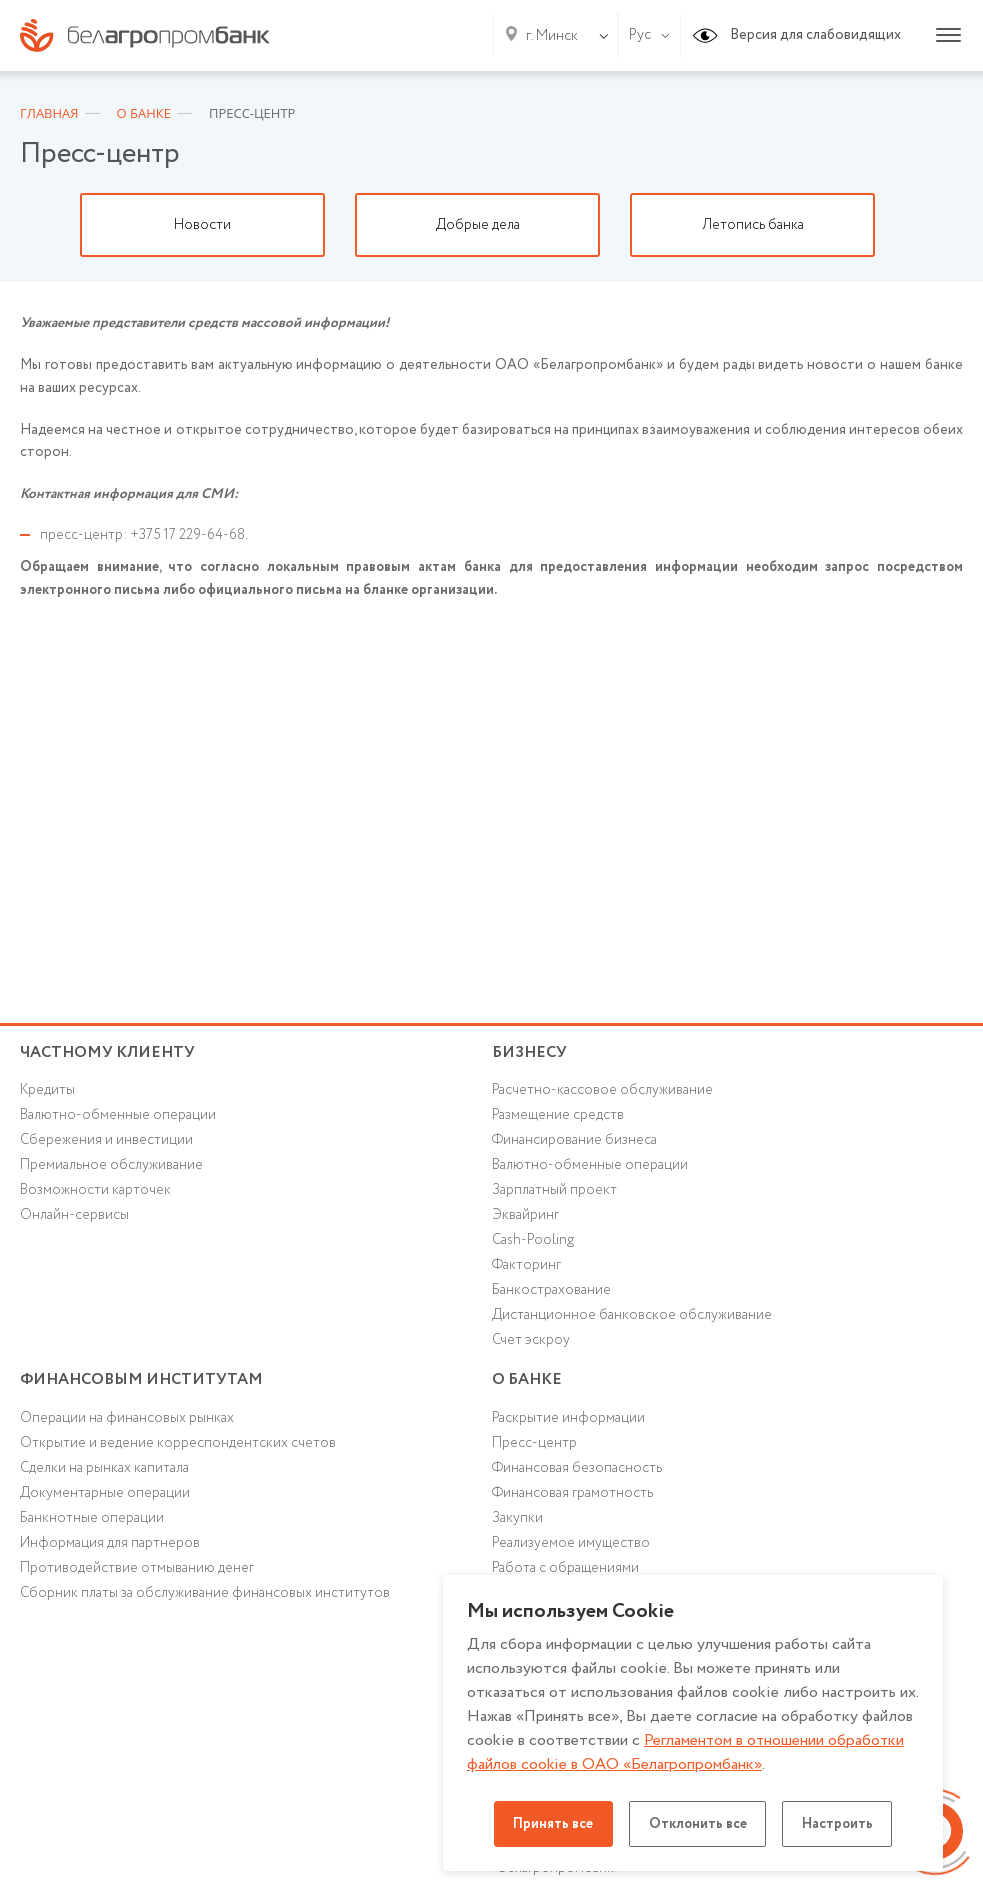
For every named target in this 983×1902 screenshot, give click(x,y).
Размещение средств (558, 1117)
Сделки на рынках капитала (105, 1474)
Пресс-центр (534, 1449)
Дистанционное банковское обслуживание (632, 1319)
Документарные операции (105, 1499)
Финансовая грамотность (573, 1499)
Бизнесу (529, 1052)
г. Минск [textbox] (552, 36)
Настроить (842, 1824)
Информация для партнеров (110, 1550)
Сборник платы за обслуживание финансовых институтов (206, 1600)
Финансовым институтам (142, 1383)
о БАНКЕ (527, 1383)
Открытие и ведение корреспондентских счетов (178, 1449)
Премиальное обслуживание (111, 1168)
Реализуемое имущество (571, 1550)
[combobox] (548, 36)
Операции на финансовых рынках (127, 1424)
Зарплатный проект (554, 1193)
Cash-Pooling (534, 1243)
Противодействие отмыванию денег (137, 1575)
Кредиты (47, 1092)
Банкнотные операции (92, 1524)
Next (953, 225)
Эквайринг (525, 1218)
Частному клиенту (107, 1052)
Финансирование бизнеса (575, 1142)
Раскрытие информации (568, 1424)
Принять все (549, 1824)
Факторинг (527, 1268)
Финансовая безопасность (578, 1474)
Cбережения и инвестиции (107, 1142)
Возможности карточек (96, 1193)
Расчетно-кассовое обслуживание (602, 1092)
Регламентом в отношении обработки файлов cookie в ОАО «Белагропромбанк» (687, 1752)
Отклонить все (698, 1824)
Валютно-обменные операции (118, 1117)
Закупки (517, 1524)
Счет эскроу (531, 1344)
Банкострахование (551, 1294)
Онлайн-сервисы (74, 1218)
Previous (30, 225)
